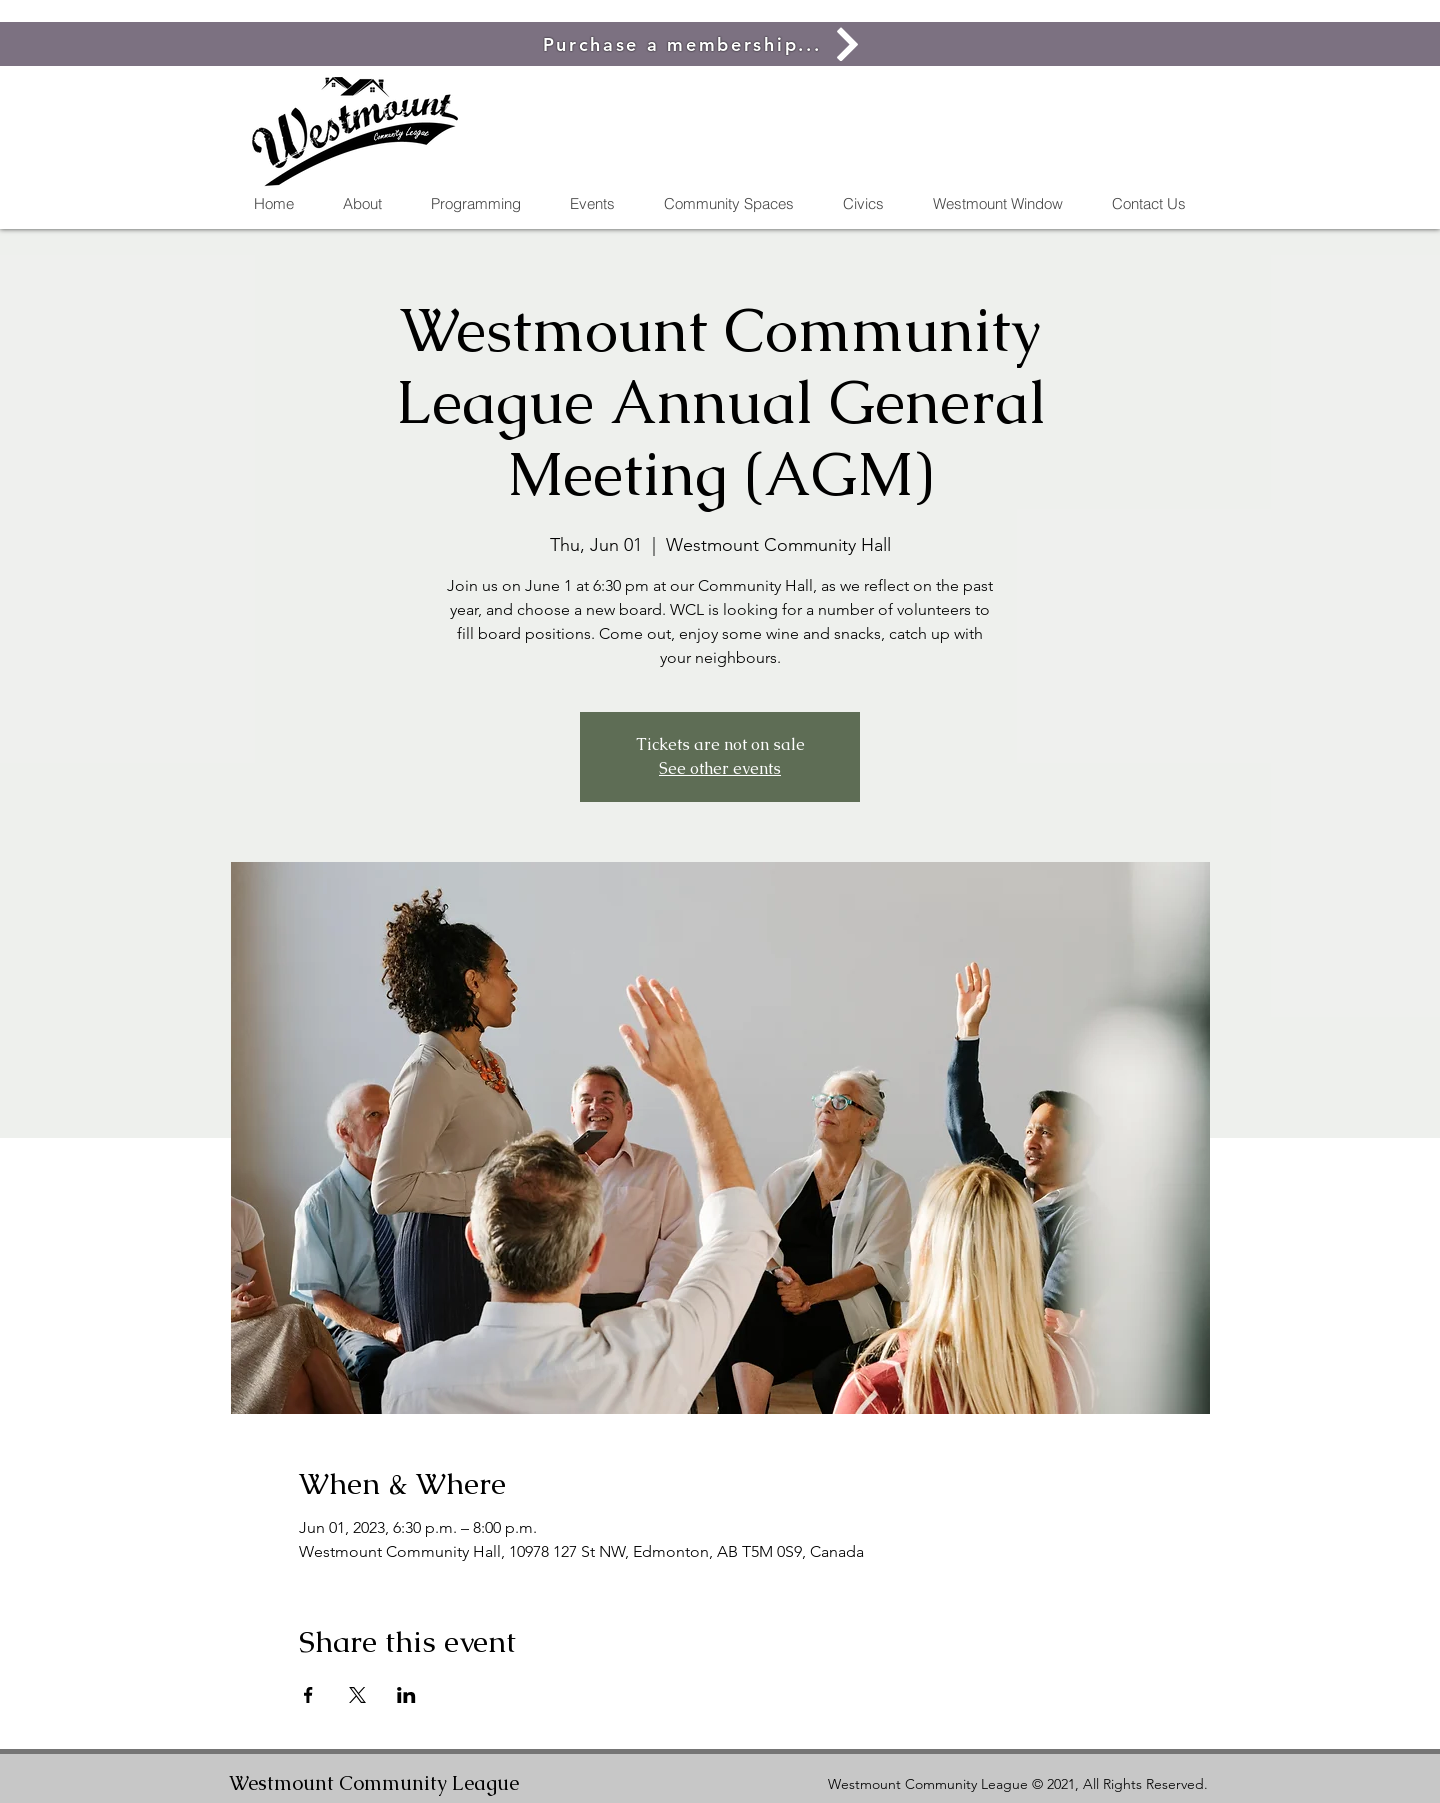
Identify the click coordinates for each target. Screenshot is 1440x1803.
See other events (720, 768)
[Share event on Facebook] (308, 1695)
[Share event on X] (357, 1695)
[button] (728, 204)
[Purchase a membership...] (704, 44)
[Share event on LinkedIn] (406, 1695)
